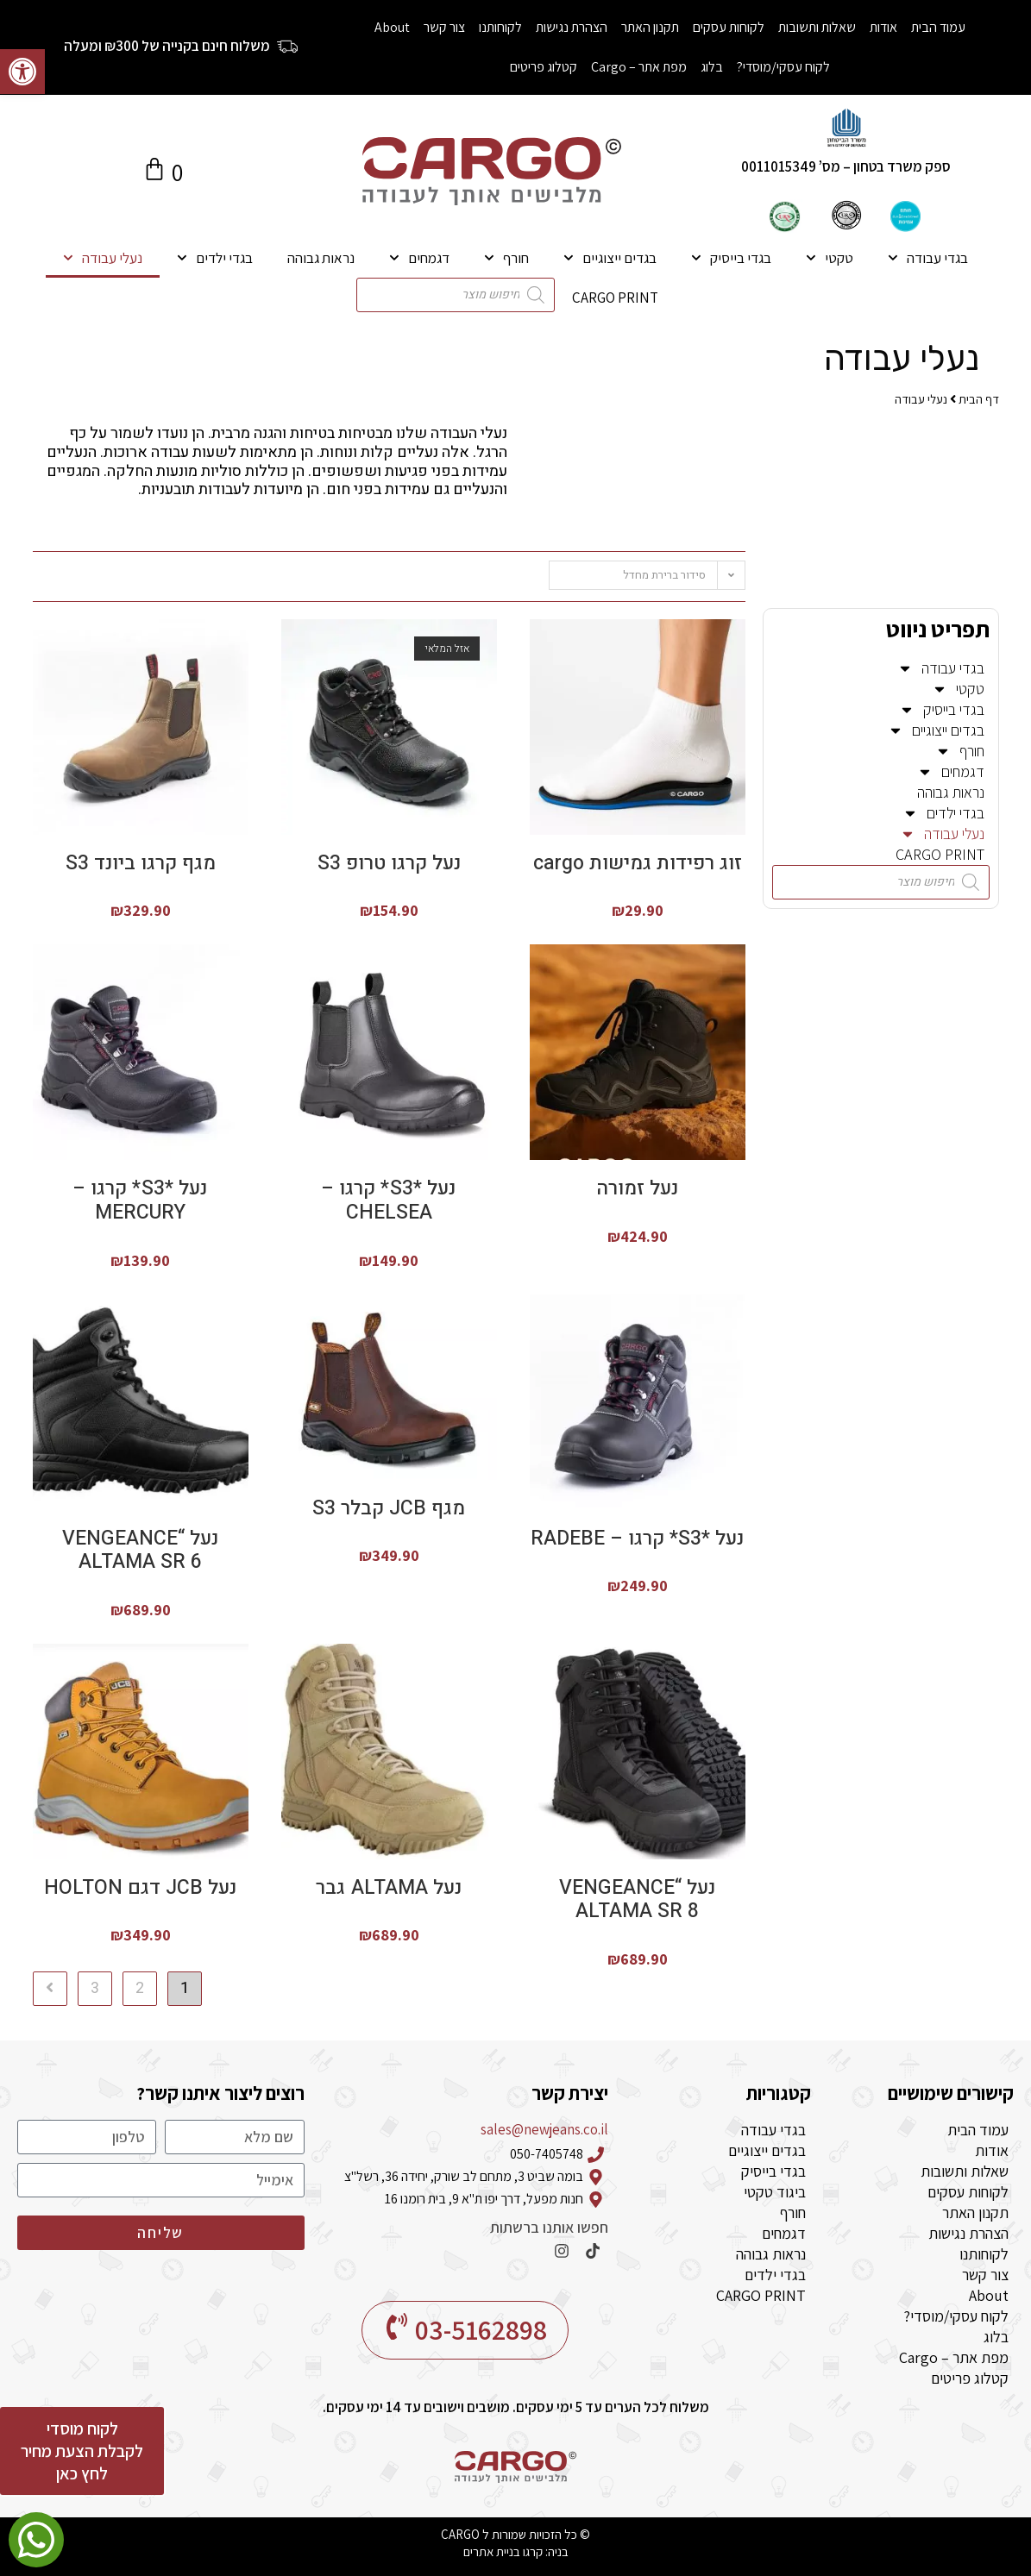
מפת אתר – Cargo (639, 67)
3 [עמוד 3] (95, 1988)
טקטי (829, 258)
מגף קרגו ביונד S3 (141, 864)
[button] (22, 71)
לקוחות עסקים (728, 27)
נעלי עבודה (102, 258)
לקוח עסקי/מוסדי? (783, 67)
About (392, 27)
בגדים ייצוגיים (610, 258)
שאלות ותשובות (817, 27)
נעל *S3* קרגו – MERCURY (140, 1201)
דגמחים (419, 258)
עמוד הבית (938, 27)
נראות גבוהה (321, 257)
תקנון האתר (650, 27)
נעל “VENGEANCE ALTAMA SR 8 (637, 1900)
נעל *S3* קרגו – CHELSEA (389, 1201)
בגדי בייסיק (731, 258)
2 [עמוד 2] (139, 1988)
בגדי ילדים (215, 258)
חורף (506, 258)
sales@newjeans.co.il (544, 2129)
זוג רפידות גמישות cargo (637, 864)
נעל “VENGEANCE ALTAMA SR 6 (140, 1551)
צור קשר (444, 27)
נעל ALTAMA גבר (389, 1889)
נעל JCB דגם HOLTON (140, 1889)
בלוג (712, 67)
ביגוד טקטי (775, 2192)
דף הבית (979, 399)
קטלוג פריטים (543, 67)
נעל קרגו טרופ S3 (389, 864)
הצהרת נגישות (571, 27)
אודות (883, 27)
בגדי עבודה (928, 258)
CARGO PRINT (615, 297)
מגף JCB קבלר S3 (388, 1509)
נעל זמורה (637, 1189)
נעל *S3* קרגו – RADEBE (637, 1539)
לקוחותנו (500, 27)
